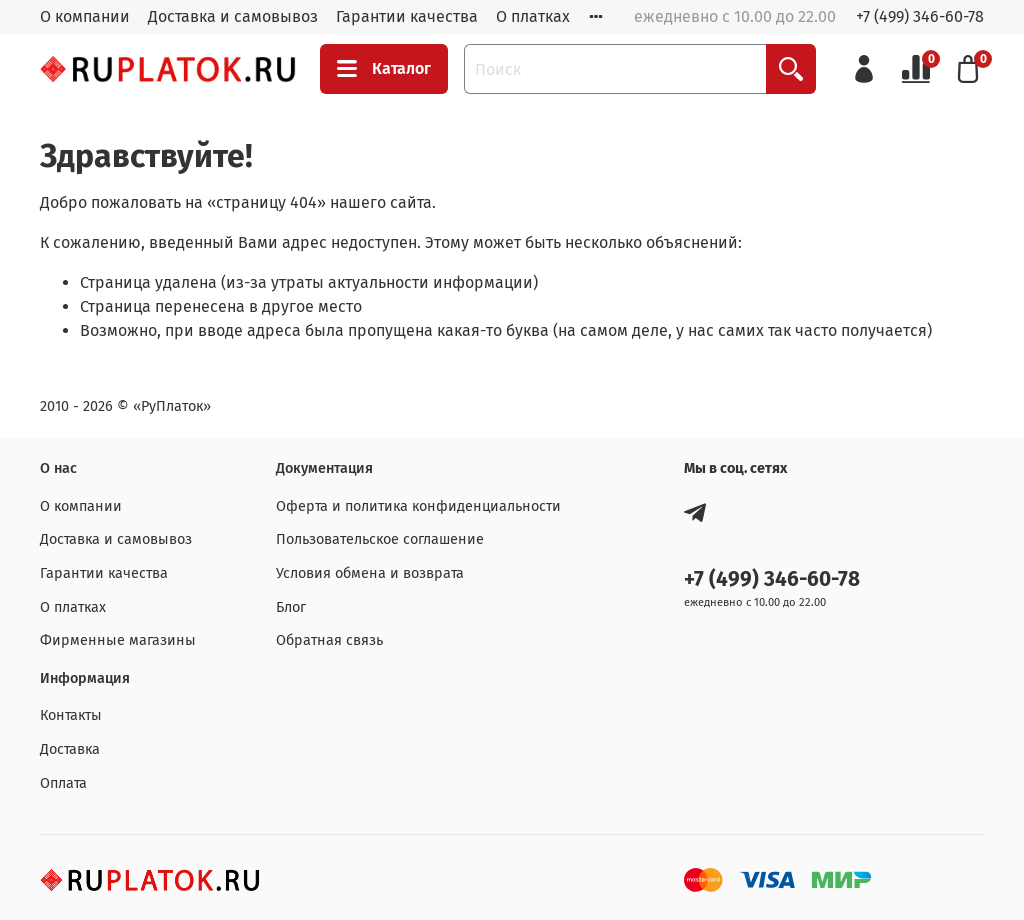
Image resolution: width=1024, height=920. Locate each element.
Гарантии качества (407, 16)
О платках (533, 16)
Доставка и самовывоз (233, 16)
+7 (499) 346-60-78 (920, 16)
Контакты (71, 715)
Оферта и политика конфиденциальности (418, 506)
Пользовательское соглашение (380, 539)
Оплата (63, 783)
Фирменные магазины (118, 640)
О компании (85, 16)
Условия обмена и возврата (370, 573)
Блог (291, 607)
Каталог (384, 69)
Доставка (70, 749)
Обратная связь (329, 640)
